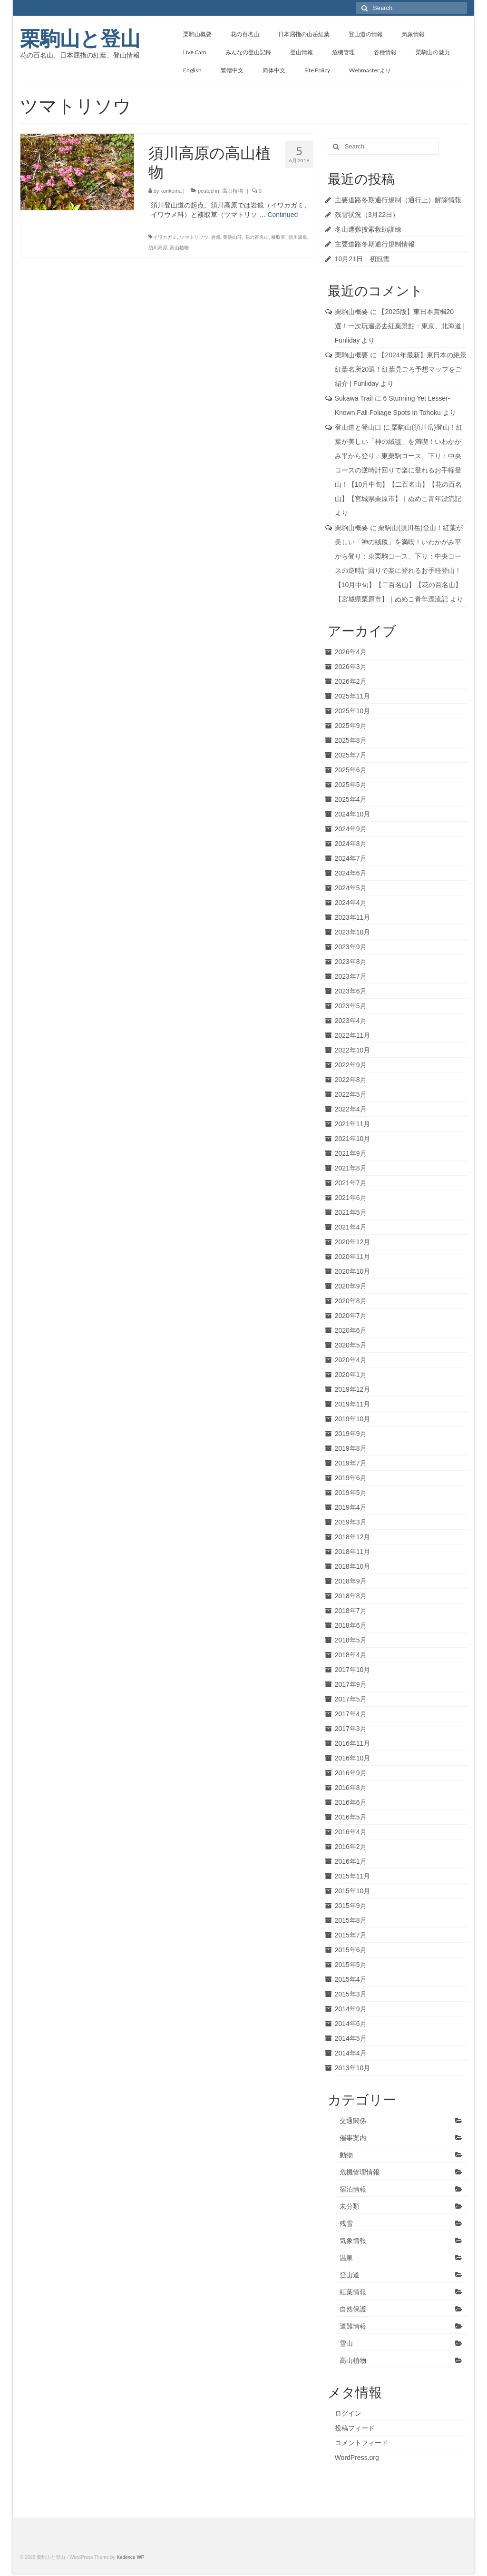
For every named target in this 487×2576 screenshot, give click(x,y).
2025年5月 (351, 784)
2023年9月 (351, 947)
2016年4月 (351, 1832)
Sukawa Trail (354, 398)
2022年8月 (351, 1079)
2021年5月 (351, 1212)
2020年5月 (351, 1345)
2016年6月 (351, 1802)
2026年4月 (351, 652)
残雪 (346, 2223)
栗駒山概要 (351, 311)
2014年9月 (351, 2009)
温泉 (346, 2257)
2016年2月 (351, 1846)
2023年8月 (351, 961)
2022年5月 (351, 1094)
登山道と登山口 (358, 427)
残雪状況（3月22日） (367, 214)
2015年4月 (351, 1979)
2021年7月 (351, 1183)
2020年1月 (351, 1374)
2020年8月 (351, 1301)
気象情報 (353, 2240)
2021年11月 (352, 1124)
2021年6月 (351, 1197)
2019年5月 (351, 1492)
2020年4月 (351, 1360)
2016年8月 (351, 1787)
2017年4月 (351, 1714)
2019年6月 (351, 1478)
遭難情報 (353, 2326)
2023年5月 (351, 1006)
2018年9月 (351, 1581)
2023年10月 (352, 932)
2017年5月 (351, 1699)
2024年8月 (351, 843)
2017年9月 (351, 1684)
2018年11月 (352, 1551)
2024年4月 (351, 902)
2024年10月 (352, 814)
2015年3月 (351, 1994)
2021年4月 (351, 1227)
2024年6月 (351, 873)
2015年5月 (351, 1964)
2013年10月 (352, 2068)
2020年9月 (351, 1286)
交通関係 (353, 2120)
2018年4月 (351, 1655)
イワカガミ (165, 237)
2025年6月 (351, 770)
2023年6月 (351, 991)
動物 (346, 2155)
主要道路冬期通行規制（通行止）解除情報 (398, 200)
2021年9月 (351, 1153)
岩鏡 (216, 237)
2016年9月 (351, 1773)
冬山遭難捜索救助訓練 (368, 229)
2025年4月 (351, 799)
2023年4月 (351, 1020)
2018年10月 (352, 1566)
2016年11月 (352, 1743)
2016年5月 (351, 1817)
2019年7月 (351, 1463)
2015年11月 (352, 1876)
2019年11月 (352, 1404)
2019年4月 (351, 1507)
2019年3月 (351, 1522)
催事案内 (353, 2138)
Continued (282, 214)
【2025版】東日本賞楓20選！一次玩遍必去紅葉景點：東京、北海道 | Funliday (400, 326)
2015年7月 (351, 1935)
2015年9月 (351, 1905)
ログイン (348, 2413)
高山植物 (232, 191)
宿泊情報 (353, 2189)
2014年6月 (351, 2023)
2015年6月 (351, 1950)
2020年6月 (351, 1330)
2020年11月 (352, 1256)
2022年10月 (352, 1050)
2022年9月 (351, 1065)
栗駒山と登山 (80, 39)
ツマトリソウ (194, 237)
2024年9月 (351, 829)
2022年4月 (351, 1109)
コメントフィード (361, 2443)
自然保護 (353, 2309)
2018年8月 (351, 1596)
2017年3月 (351, 1728)
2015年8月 (351, 1920)
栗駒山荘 (232, 237)
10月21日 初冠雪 (362, 259)
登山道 (350, 2275)
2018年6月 (351, 1625)
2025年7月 (351, 755)
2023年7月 (351, 976)
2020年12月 (352, 1242)
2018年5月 (351, 1640)
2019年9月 (351, 1433)
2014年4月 (351, 2053)
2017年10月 (352, 1669)
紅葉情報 (353, 2292)
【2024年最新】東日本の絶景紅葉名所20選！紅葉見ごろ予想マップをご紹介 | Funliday (401, 369)
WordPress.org (357, 2457)
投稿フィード (355, 2428)
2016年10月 (352, 1758)
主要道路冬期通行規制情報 (375, 244)
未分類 (350, 2206)
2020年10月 (352, 1271)
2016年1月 (351, 1861)
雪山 (346, 2343)
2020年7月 (351, 1315)
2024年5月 (351, 888)
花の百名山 (257, 237)
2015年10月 (352, 1891)
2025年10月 (352, 711)
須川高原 (157, 247)
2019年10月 (352, 1419)
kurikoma (171, 191)
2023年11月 (352, 917)
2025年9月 (351, 725)
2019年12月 (352, 1389)
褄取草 (278, 237)
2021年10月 (352, 1138)
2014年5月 (351, 2038)
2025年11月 (352, 696)
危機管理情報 (360, 2172)
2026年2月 (351, 681)
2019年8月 (351, 1448)
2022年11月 (352, 1035)
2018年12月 (352, 1537)
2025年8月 (351, 740)
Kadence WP (130, 2557)
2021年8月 (351, 1168)
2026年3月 (351, 666)
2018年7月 (351, 1610)
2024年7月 (351, 858)
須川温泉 (297, 237)
